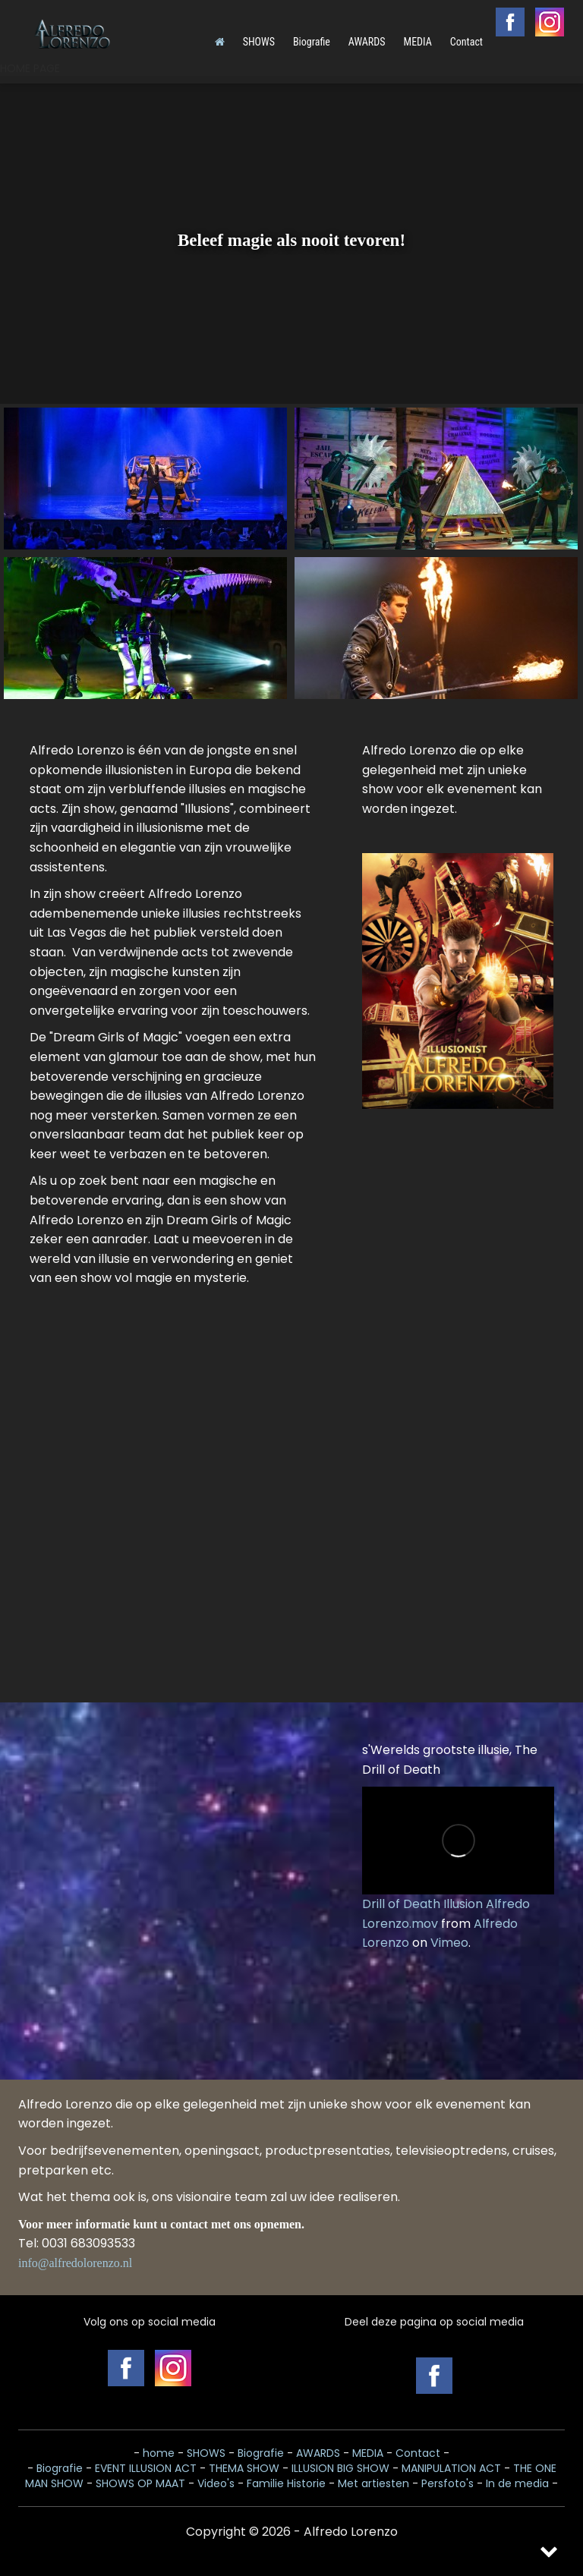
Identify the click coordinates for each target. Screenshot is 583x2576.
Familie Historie (286, 2483)
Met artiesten (373, 2483)
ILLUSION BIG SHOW (340, 2468)
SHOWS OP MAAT (140, 2483)
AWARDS (367, 42)
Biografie (311, 42)
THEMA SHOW (244, 2468)
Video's (216, 2483)
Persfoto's (447, 2483)
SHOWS (259, 42)
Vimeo (449, 1942)
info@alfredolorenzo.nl (75, 2262)
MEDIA (418, 42)
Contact (466, 42)
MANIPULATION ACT (451, 2468)
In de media (517, 2483)
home (159, 2453)
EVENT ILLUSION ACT (146, 2468)
